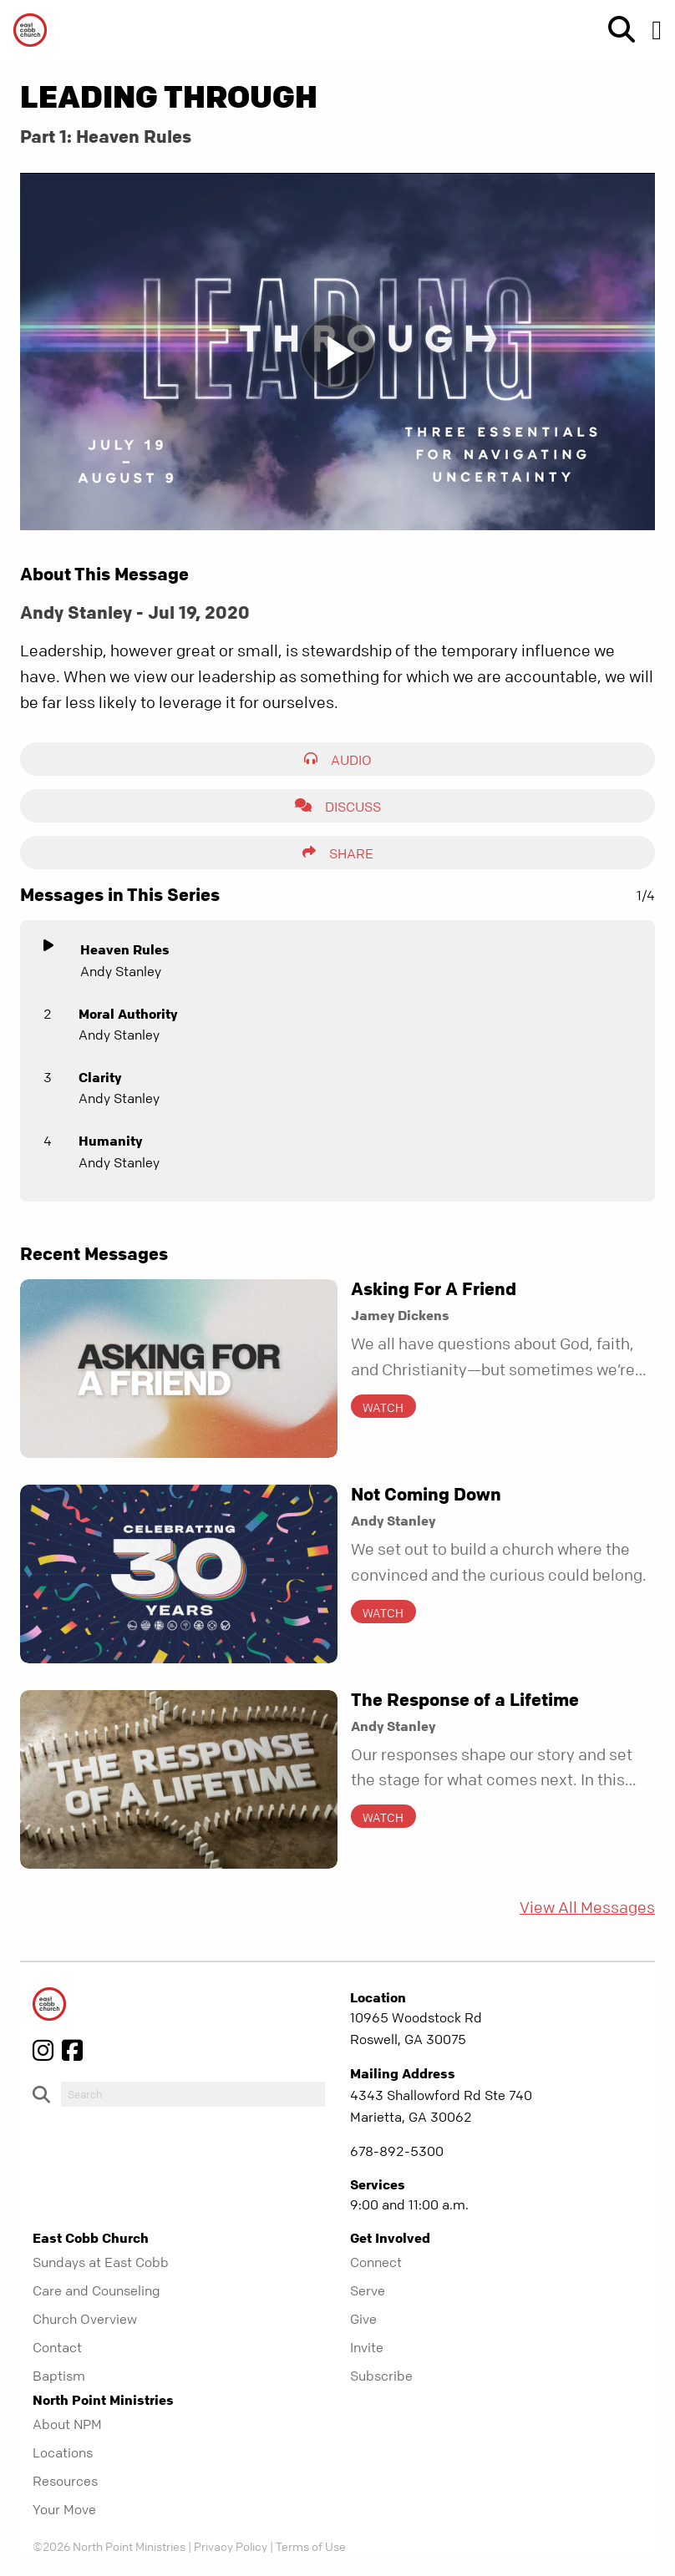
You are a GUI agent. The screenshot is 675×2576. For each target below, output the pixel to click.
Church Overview (85, 2318)
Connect (376, 2262)
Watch (383, 1407)
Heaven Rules (125, 949)
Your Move (64, 2509)
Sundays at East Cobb (101, 2262)
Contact (57, 2347)
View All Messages (587, 1907)
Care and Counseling (96, 2290)
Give (363, 2318)
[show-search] (615, 30)
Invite (366, 2347)
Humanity (110, 1140)
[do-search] (193, 2094)
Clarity (100, 1077)
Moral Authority (128, 1013)
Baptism (59, 2375)
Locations (63, 2452)
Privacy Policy (230, 2545)
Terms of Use (311, 2545)
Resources (65, 2480)
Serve (367, 2290)
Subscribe (381, 2375)
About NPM (67, 2424)
